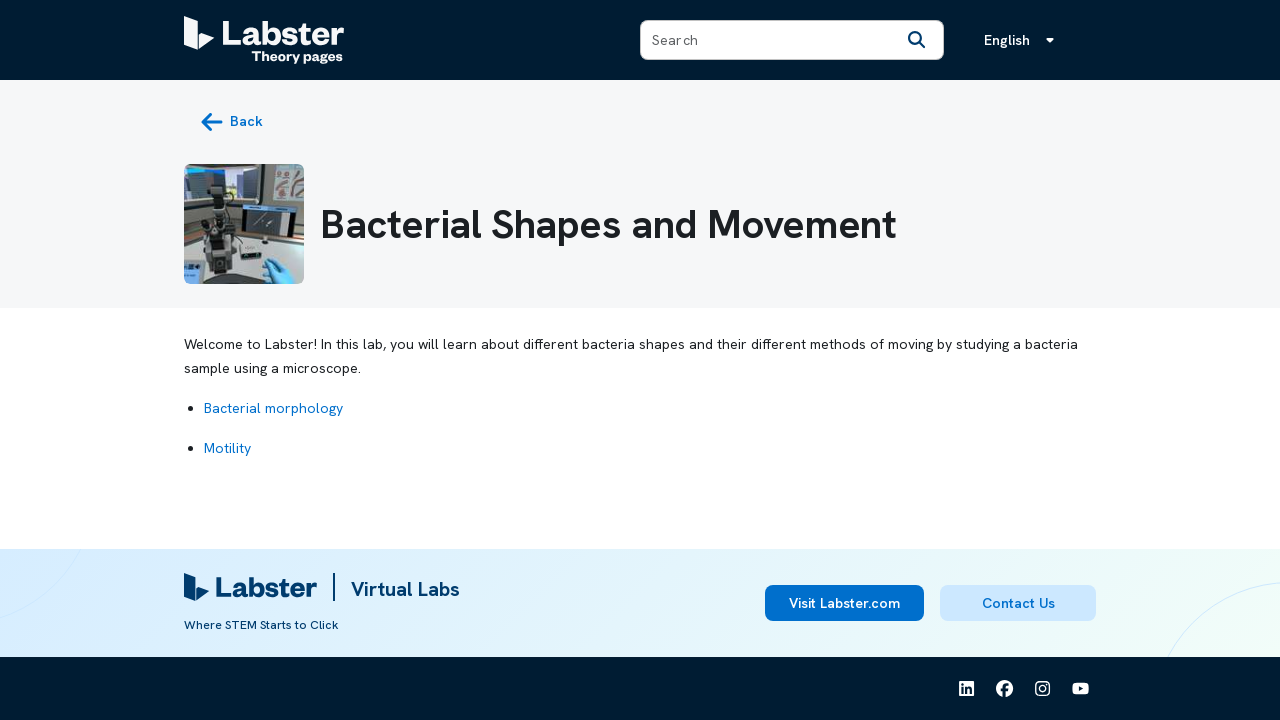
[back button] (231, 122)
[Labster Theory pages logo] (264, 40)
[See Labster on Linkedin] (967, 689)
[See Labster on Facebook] (1005, 689)
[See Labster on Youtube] (1081, 689)
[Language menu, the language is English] (1023, 40)
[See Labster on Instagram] (1043, 689)
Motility (227, 448)
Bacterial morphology (273, 408)
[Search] (917, 40)
